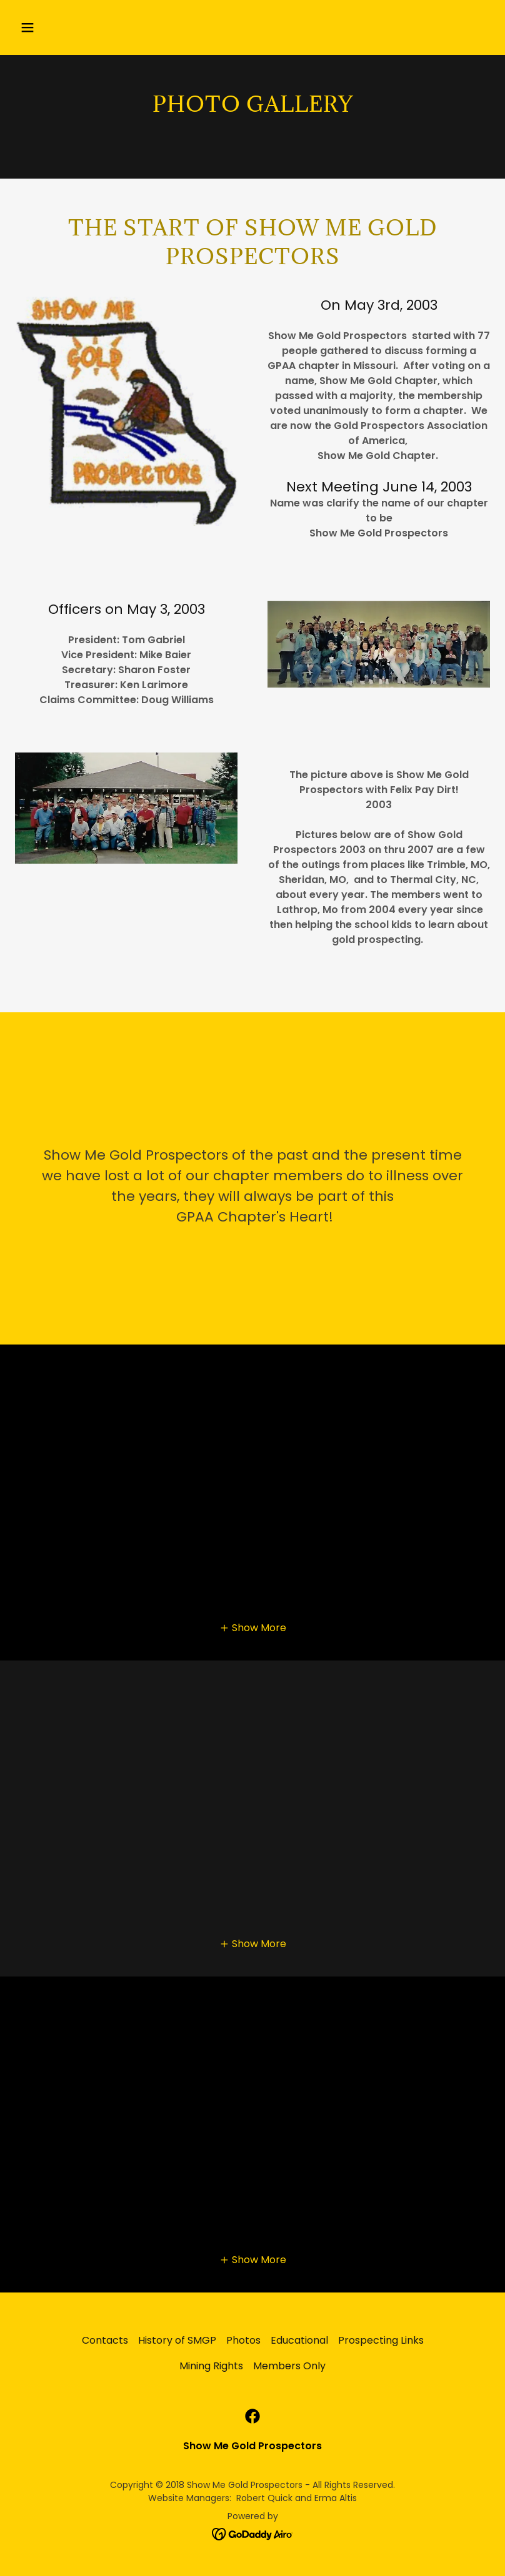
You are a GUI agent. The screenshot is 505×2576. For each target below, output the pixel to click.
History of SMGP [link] (177, 2340)
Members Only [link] (289, 2366)
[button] (69, 27)
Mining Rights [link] (211, 2366)
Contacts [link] (105, 2340)
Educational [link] (299, 2340)
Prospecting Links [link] (381, 2340)
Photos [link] (243, 2340)
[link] (252, 2416)
